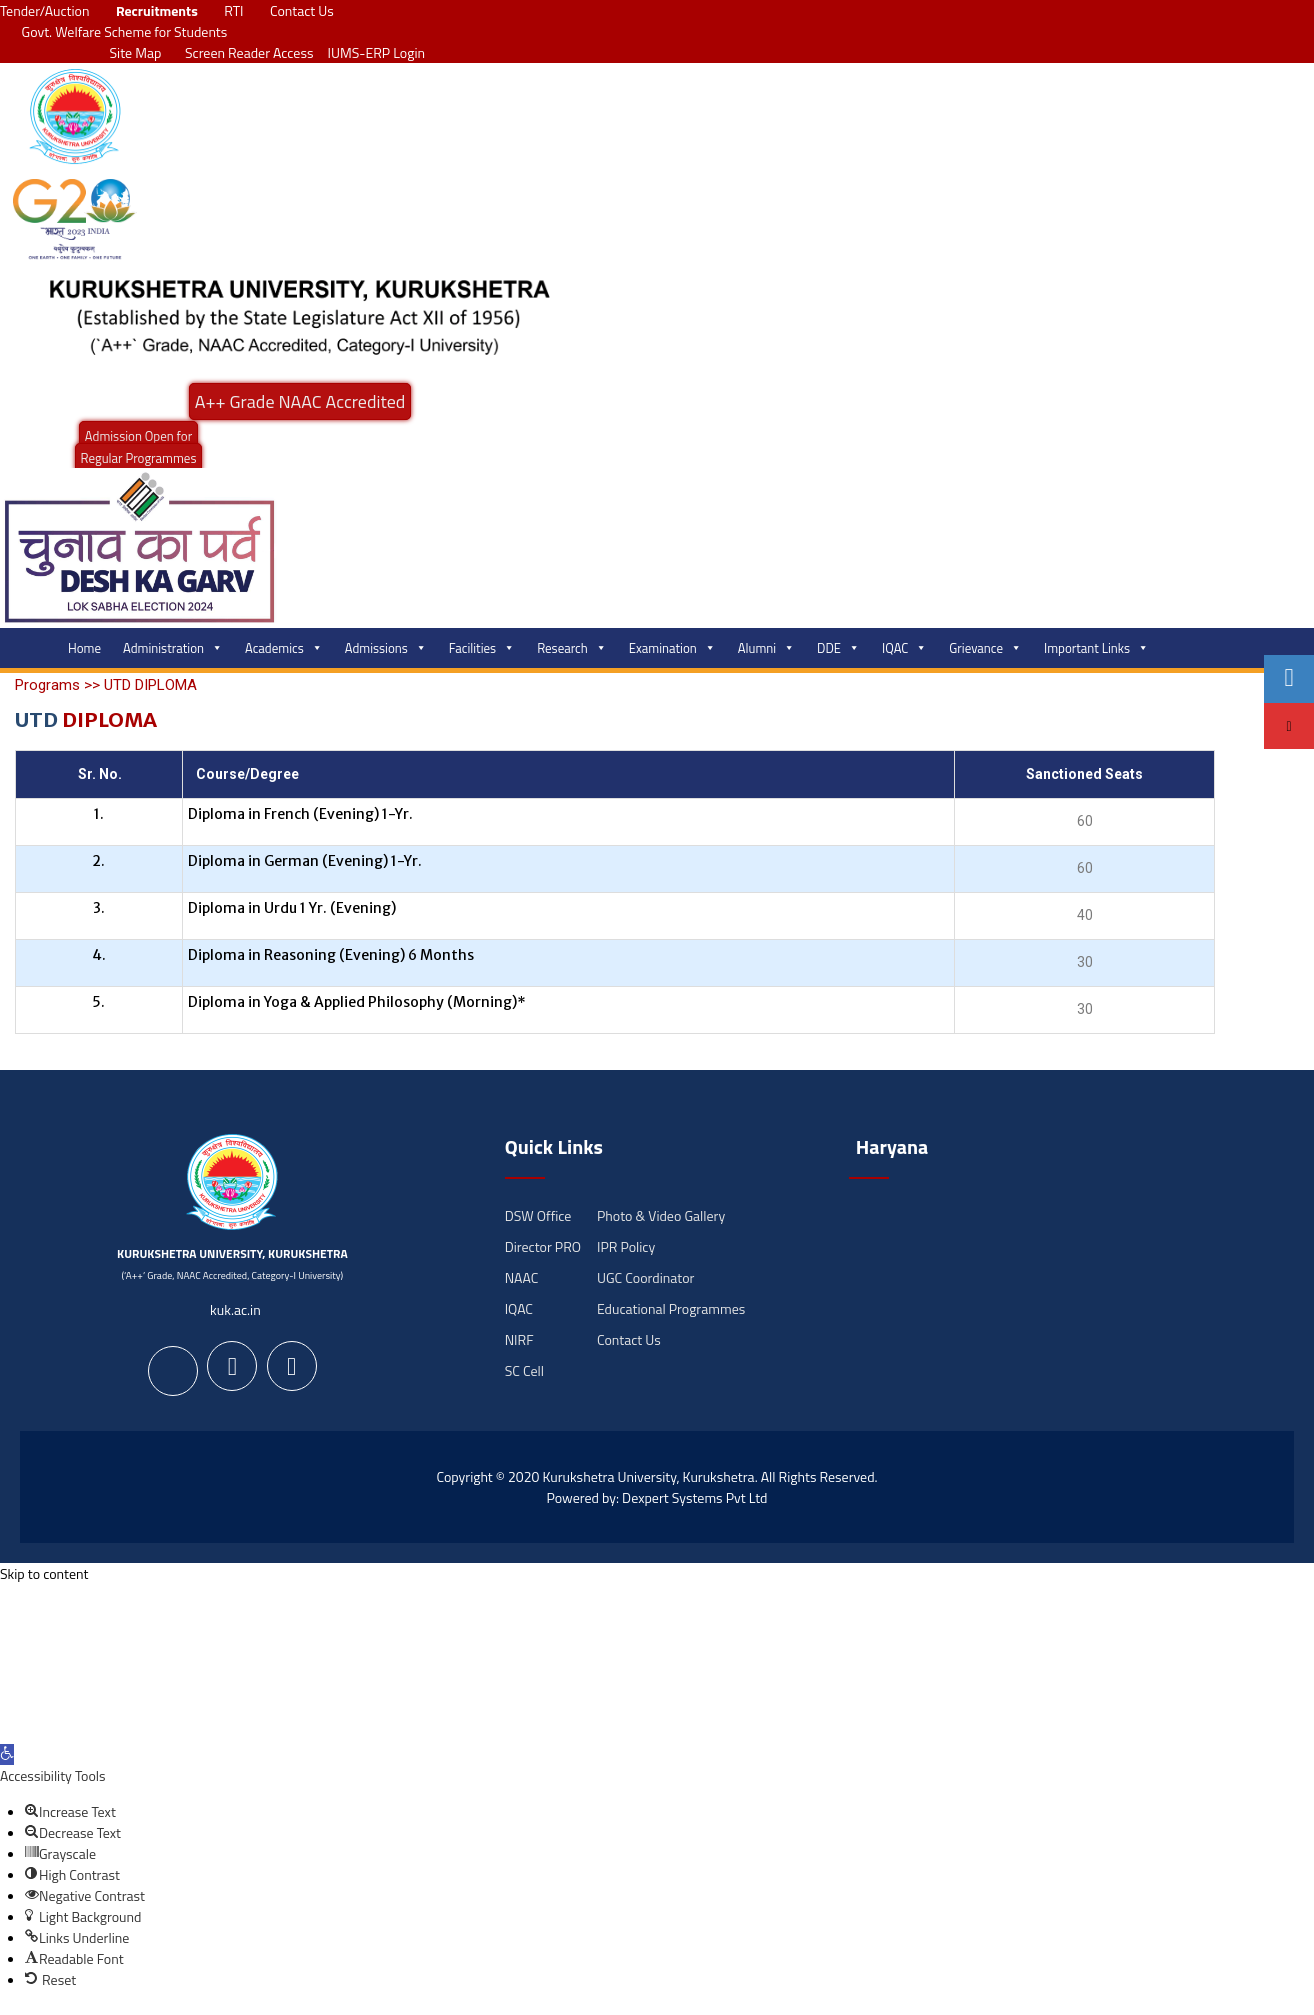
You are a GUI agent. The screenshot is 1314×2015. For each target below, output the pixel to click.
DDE (838, 648)
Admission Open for (138, 436)
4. (99, 955)
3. (99, 908)
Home (84, 648)
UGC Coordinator (645, 1277)
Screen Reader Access (244, 52)
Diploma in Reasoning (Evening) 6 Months (331, 955)
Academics (284, 648)
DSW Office (538, 1215)
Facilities (482, 648)
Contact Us (302, 10)
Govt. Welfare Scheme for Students (125, 31)
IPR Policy (626, 1246)
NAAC (522, 1277)
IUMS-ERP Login (377, 52)
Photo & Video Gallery (661, 1215)
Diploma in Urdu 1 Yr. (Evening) (292, 908)
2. (98, 861)
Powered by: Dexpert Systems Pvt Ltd (657, 1497)
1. (99, 814)
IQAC (904, 648)
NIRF (519, 1339)
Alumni (766, 648)
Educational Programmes (671, 1308)
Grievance (985, 648)
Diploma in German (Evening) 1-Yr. (305, 861)
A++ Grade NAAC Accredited (300, 401)
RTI (233, 10)
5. (98, 1002)
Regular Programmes (139, 458)
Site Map (130, 52)
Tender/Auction (44, 10)
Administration (173, 648)
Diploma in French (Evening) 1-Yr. (300, 814)
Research (572, 648)
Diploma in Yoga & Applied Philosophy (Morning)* (357, 1002)
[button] (7, 1754)
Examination (672, 648)
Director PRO (543, 1246)
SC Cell (524, 1370)
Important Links (1096, 648)
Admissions (386, 648)
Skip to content (44, 1573)
